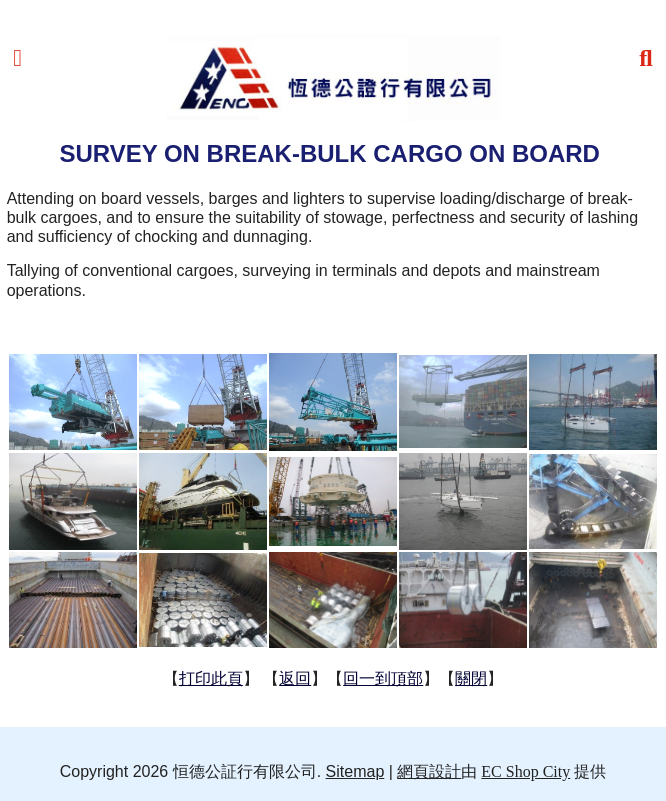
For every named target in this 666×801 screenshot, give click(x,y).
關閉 (471, 678)
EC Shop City (525, 771)
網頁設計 (429, 771)
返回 (295, 678)
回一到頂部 (383, 678)
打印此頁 (211, 678)
